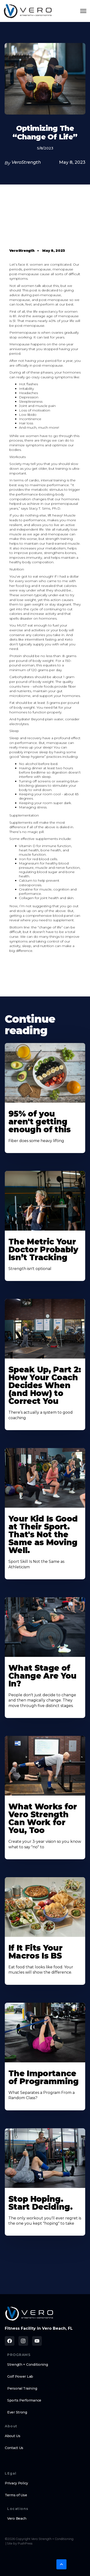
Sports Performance (24, 2400)
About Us (12, 2436)
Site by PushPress (19, 2543)
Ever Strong (17, 2412)
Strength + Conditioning (27, 2364)
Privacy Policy (16, 2483)
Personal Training (22, 2388)
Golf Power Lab (20, 2376)
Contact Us (14, 2448)
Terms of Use (16, 2495)
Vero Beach (16, 2518)
